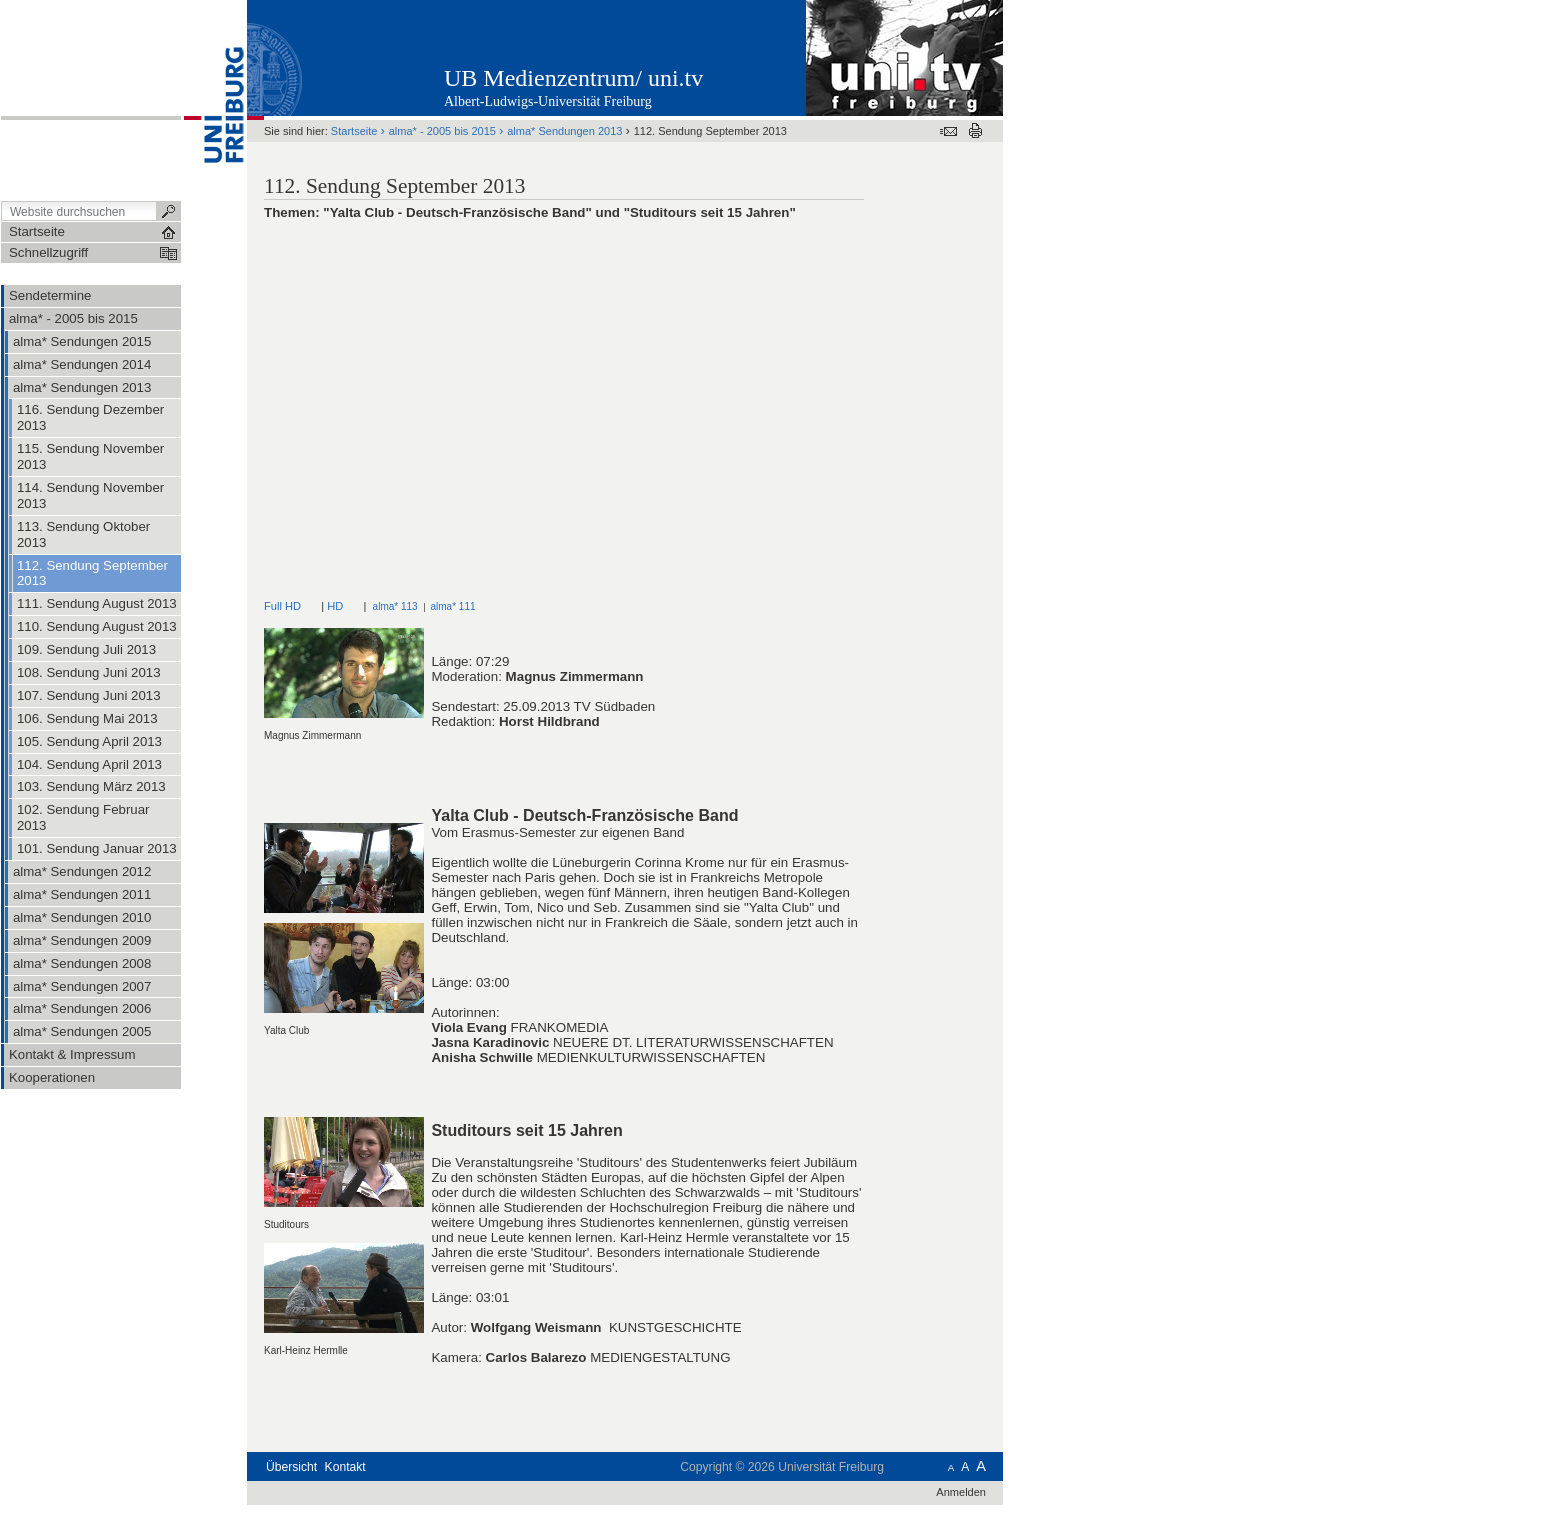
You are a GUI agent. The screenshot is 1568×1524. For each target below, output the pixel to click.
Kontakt (345, 1467)
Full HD (282, 606)
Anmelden (961, 1492)
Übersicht (291, 1467)
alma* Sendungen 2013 (564, 131)
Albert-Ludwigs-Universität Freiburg (548, 101)
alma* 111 (452, 606)
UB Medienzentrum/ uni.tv (573, 78)
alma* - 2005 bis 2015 (442, 131)
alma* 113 (395, 606)
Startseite (354, 131)
